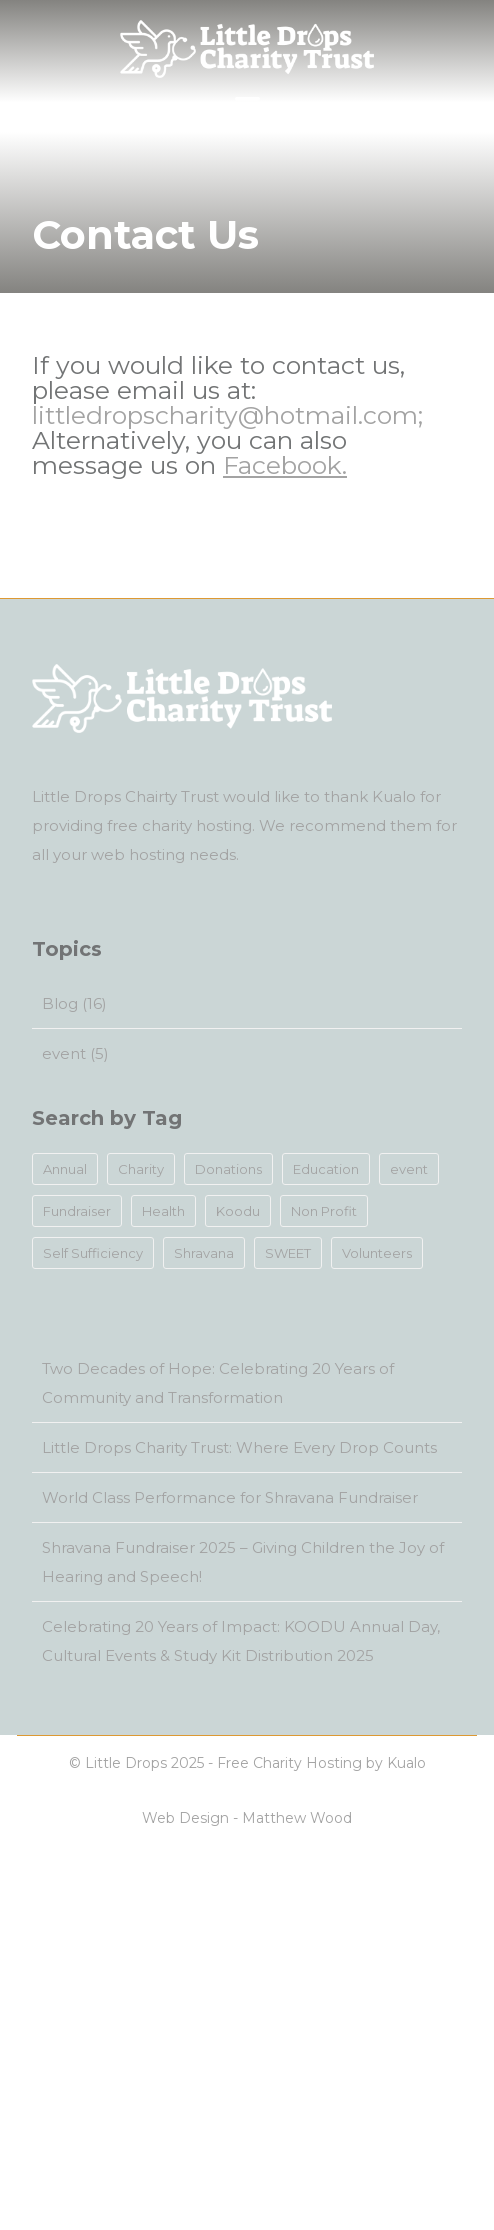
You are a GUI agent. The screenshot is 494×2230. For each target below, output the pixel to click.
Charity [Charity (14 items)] (141, 1169)
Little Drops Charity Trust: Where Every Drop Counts (239, 1447)
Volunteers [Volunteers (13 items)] (377, 1253)
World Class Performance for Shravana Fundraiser (230, 1497)
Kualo (394, 796)
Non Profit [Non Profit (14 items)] (324, 1211)
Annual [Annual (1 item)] (65, 1169)
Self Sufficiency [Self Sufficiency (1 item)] (93, 1253)
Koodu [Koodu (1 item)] (238, 1211)
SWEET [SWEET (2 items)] (288, 1253)
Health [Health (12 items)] (163, 1211)
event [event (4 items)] (409, 1169)
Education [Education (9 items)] (326, 1169)
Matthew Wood (297, 1818)
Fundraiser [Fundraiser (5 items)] (77, 1211)
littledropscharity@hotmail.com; (227, 415)
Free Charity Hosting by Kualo (321, 1763)
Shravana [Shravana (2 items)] (204, 1253)
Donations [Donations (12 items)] (228, 1169)
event (64, 1053)
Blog (60, 1003)
